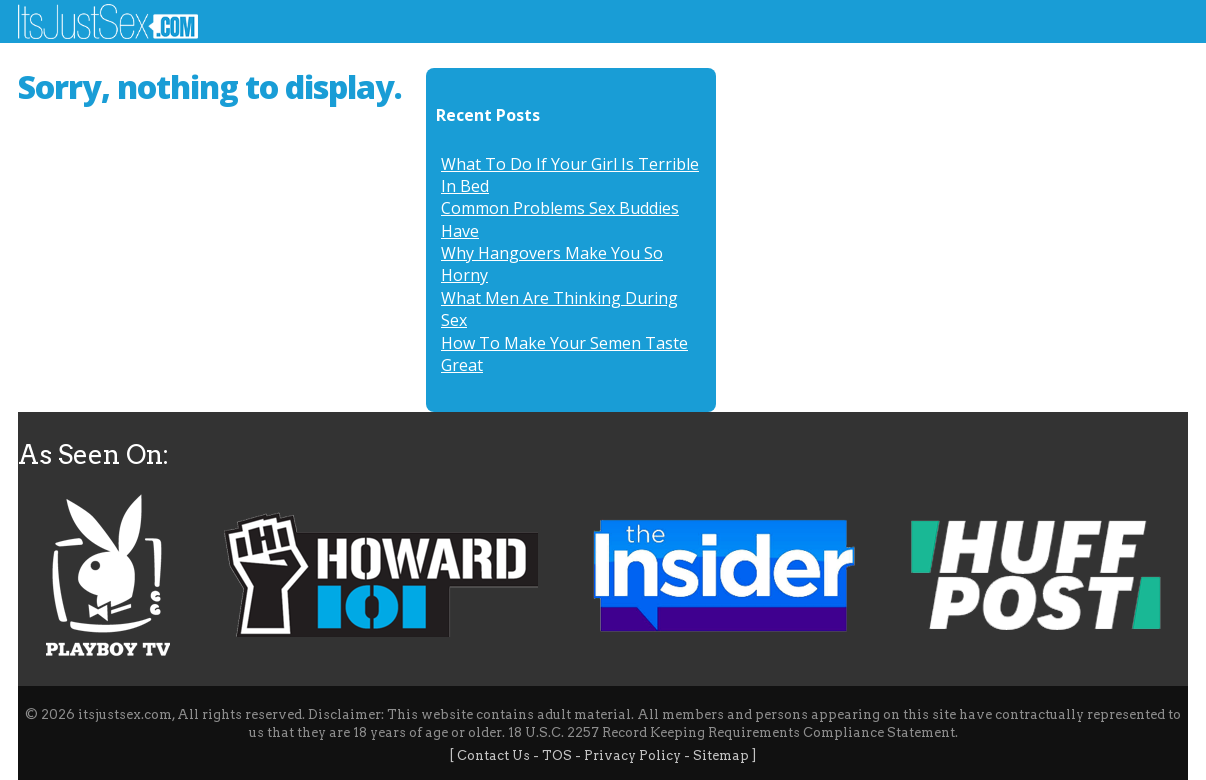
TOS (557, 755)
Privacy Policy (632, 755)
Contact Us (493, 755)
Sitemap (721, 755)
